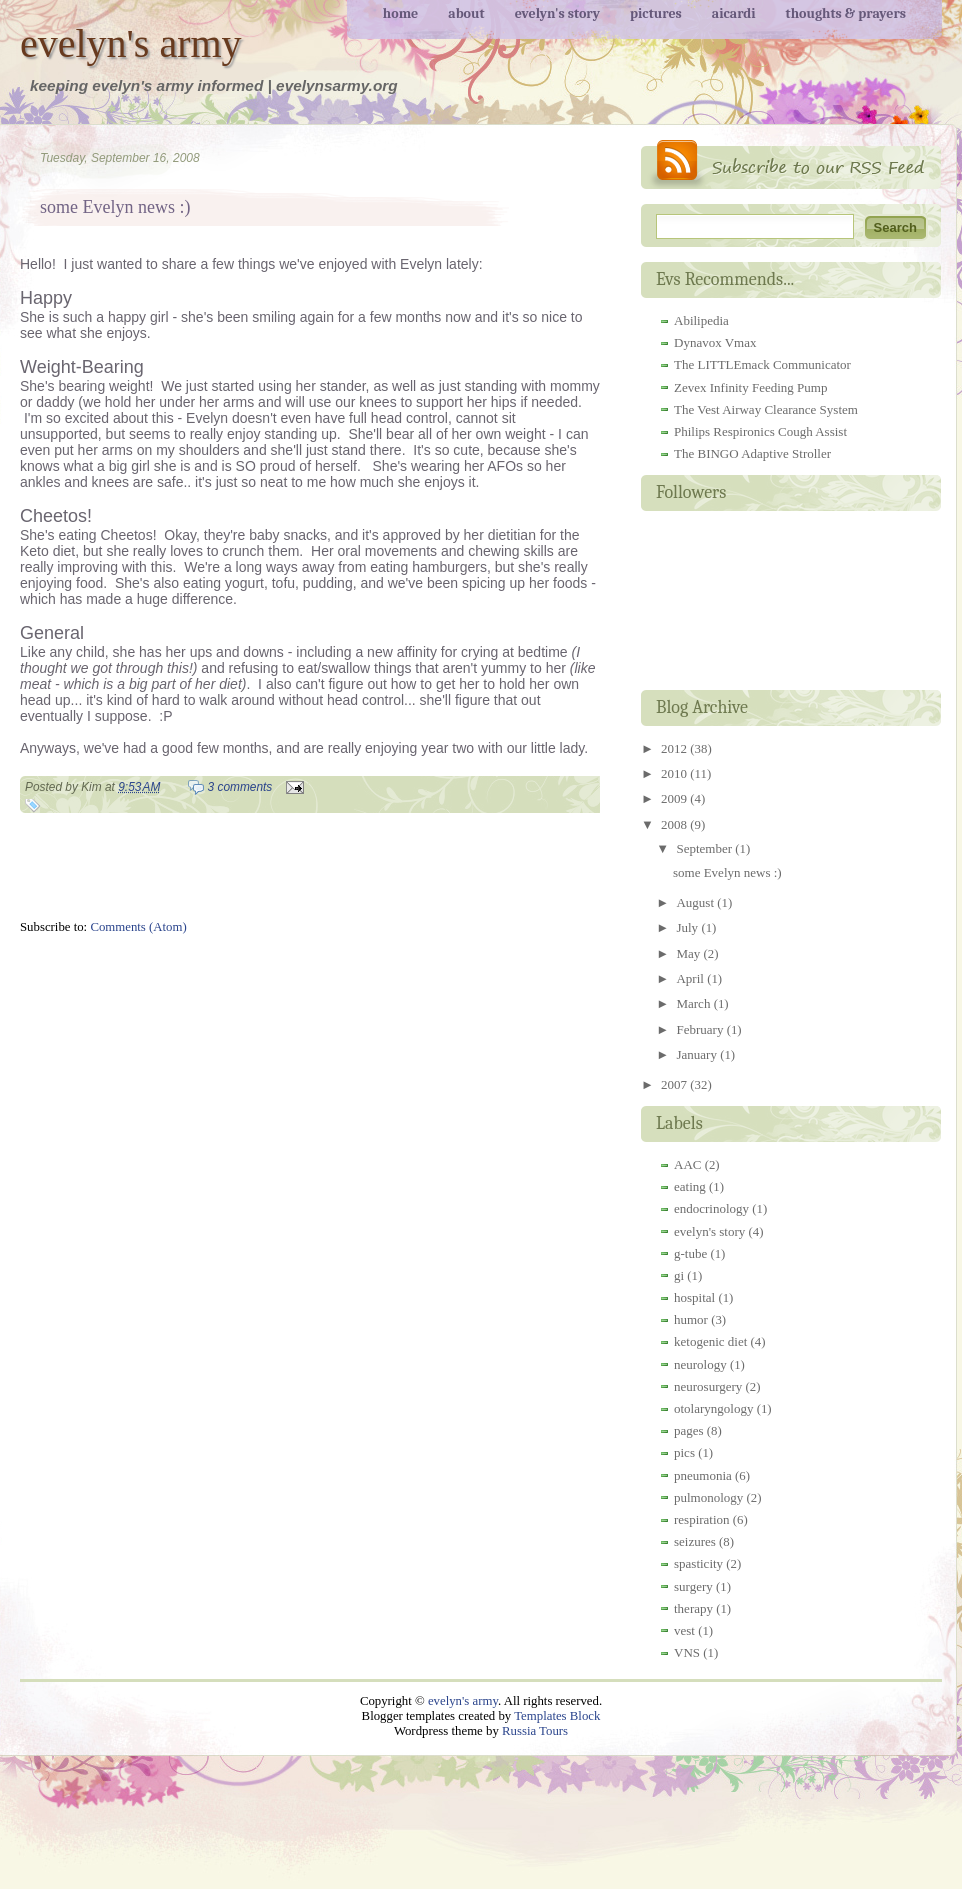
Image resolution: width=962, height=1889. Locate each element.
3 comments (240, 787)
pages (689, 1430)
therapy (693, 1608)
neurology (700, 1364)
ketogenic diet (710, 1341)
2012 (675, 748)
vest (684, 1630)
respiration (702, 1519)
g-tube (690, 1253)
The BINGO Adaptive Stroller (752, 453)
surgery (693, 1586)
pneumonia (703, 1475)
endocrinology (711, 1208)
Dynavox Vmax (715, 342)
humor (691, 1319)
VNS (687, 1652)
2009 (675, 798)
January (698, 1054)
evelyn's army (131, 43)
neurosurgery (708, 1386)
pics (684, 1452)
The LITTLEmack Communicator (762, 364)
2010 (675, 773)
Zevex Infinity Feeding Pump (750, 387)
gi (679, 1275)
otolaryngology (713, 1408)
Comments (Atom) (138, 927)
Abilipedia (701, 320)
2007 (675, 1084)
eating (690, 1186)
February (701, 1029)
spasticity (698, 1563)
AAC (687, 1164)
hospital (694, 1297)
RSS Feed (791, 164)
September (705, 848)
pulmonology (708, 1497)
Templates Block (557, 1716)
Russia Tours (535, 1731)
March (694, 1003)
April (691, 978)
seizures (695, 1541)
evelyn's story (709, 1231)
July (688, 927)
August (696, 902)
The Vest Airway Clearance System (766, 409)
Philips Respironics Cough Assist (760, 431)
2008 (675, 824)
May (689, 953)
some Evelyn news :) (115, 207)
